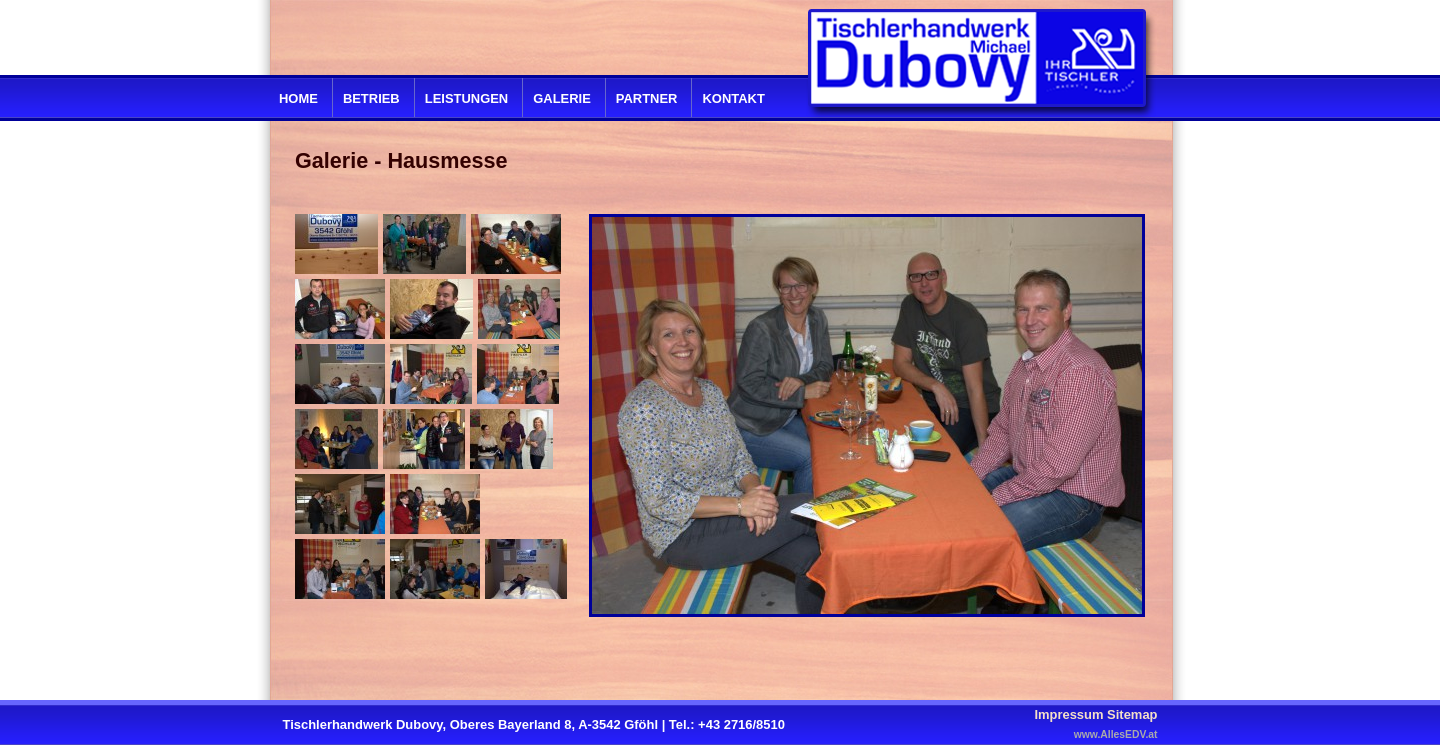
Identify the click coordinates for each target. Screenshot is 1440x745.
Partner (647, 98)
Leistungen (466, 98)
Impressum (1068, 714)
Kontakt (733, 98)
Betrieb (371, 98)
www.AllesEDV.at (1116, 734)
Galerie (562, 98)
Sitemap (1132, 714)
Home (298, 98)
